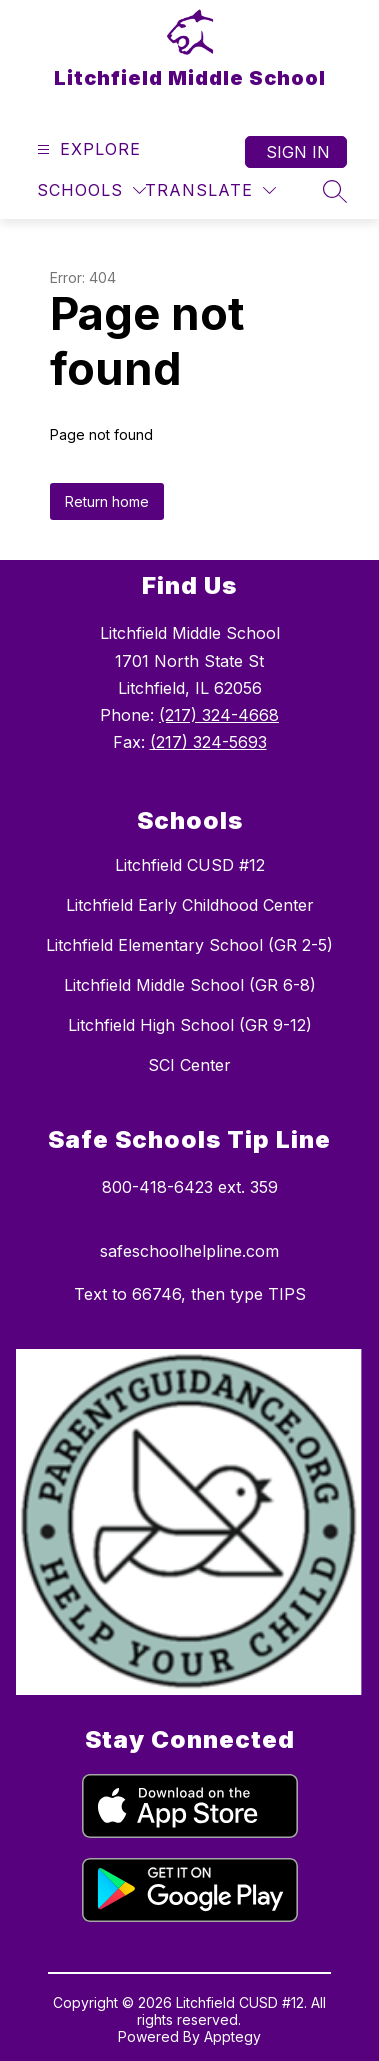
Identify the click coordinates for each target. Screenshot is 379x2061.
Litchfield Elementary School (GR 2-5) (189, 945)
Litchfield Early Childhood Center (190, 905)
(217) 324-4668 (219, 715)
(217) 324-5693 (208, 742)
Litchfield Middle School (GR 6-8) (190, 985)
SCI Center (189, 1065)
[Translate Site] (210, 190)
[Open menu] (86, 149)
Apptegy (232, 2036)
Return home (107, 501)
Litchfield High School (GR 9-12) (190, 1025)
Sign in (298, 152)
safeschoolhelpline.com (189, 1251)
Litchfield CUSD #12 (190, 865)
